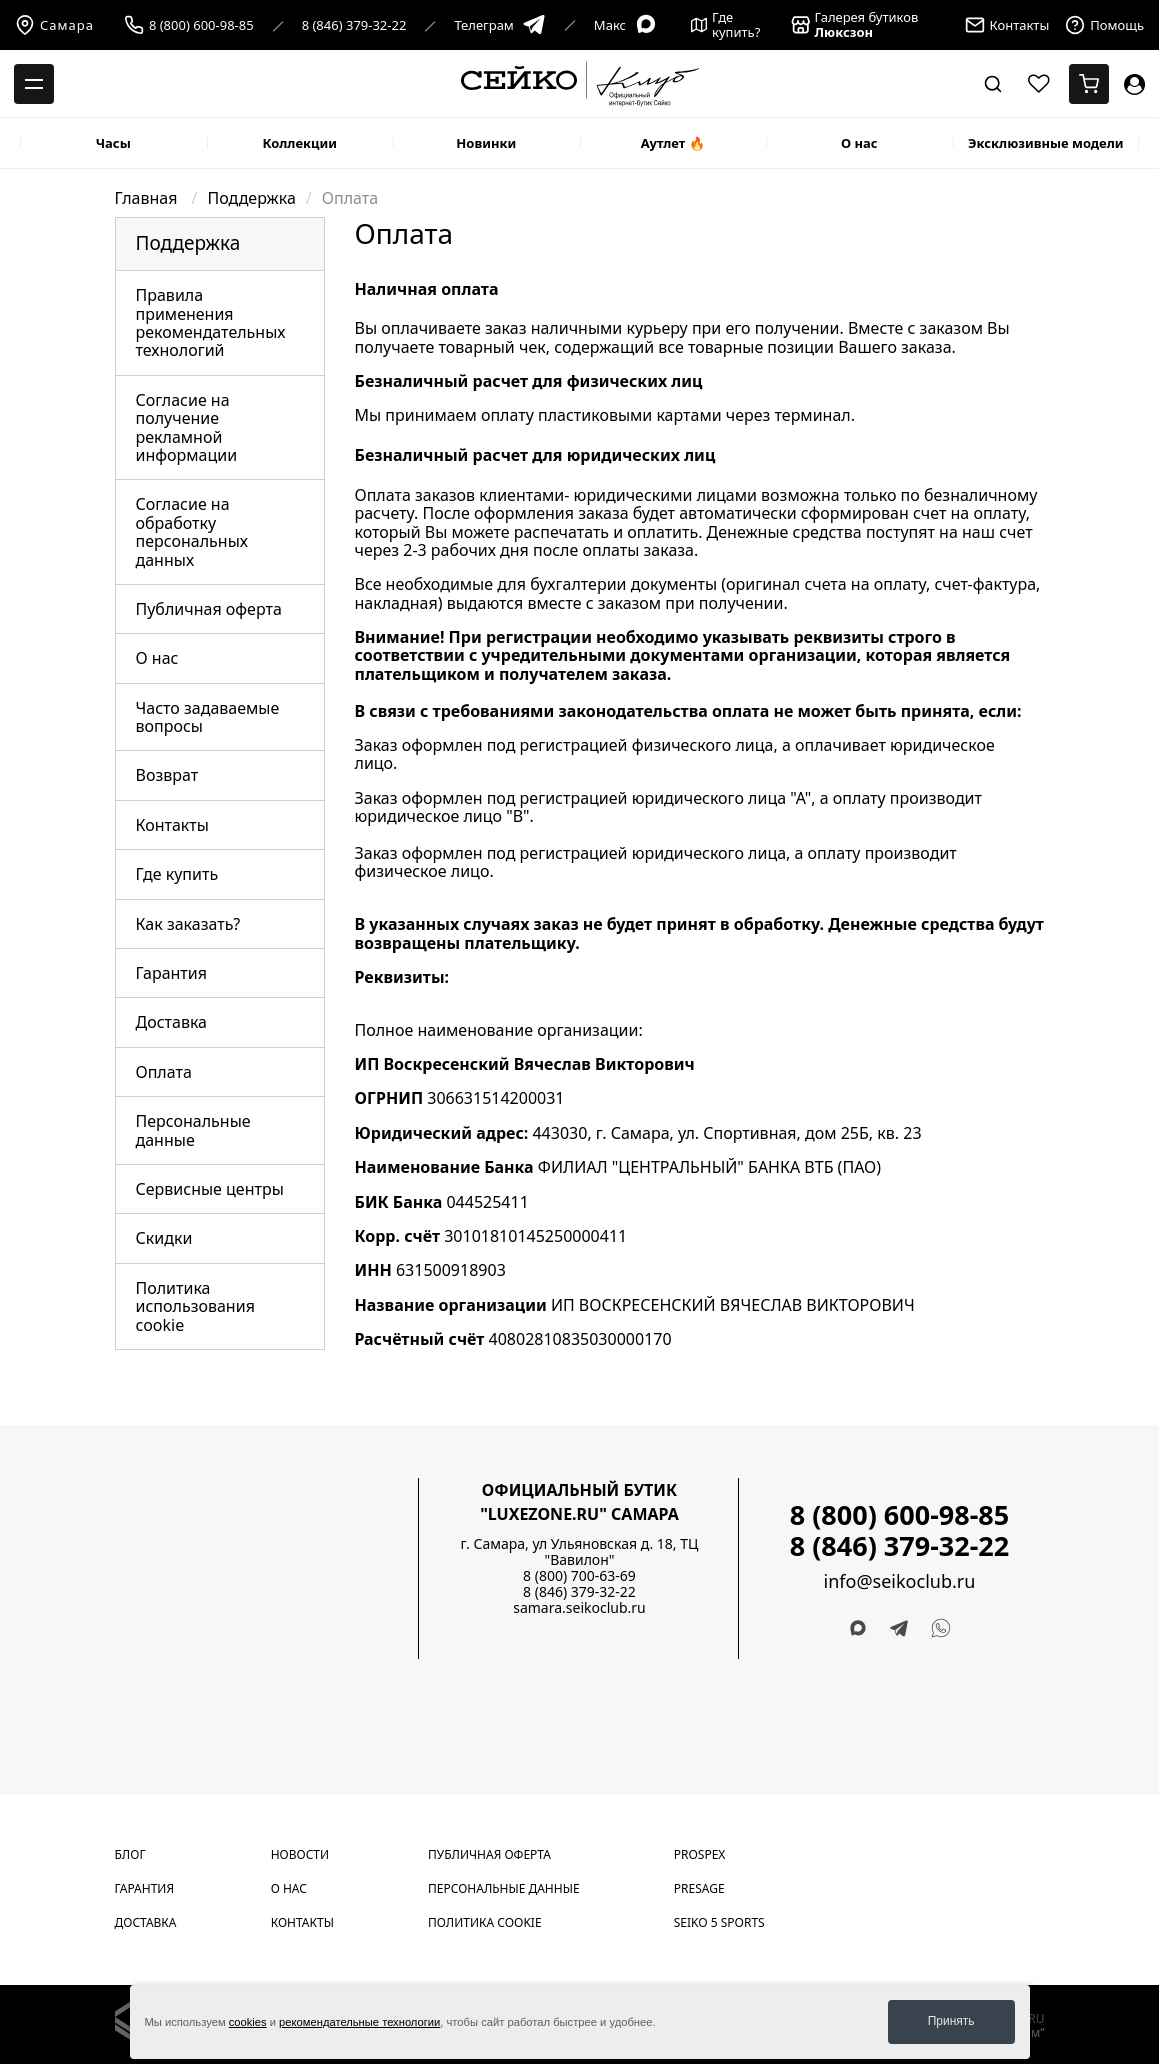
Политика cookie (485, 1922)
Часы (113, 143)
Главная (148, 198)
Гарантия (171, 973)
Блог (130, 1854)
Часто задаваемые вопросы (208, 717)
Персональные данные (193, 1130)
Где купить (177, 874)
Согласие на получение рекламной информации (187, 427)
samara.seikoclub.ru (579, 1607)
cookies (248, 2022)
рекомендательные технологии (359, 2022)
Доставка (172, 1022)
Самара (54, 25)
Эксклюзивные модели (1046, 143)
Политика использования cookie (195, 1306)
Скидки (164, 1238)
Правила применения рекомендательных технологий (211, 322)
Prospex (700, 1854)
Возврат (167, 775)
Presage (699, 1888)
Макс (626, 25)
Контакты (172, 825)
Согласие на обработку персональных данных (192, 531)
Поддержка (252, 198)
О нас (859, 143)
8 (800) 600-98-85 (201, 25)
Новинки (486, 143)
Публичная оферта (209, 609)
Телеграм (499, 25)
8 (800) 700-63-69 (579, 1575)
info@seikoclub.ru (900, 1581)
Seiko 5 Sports (719, 1922)
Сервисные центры (210, 1189)
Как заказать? (188, 924)
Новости (300, 1854)
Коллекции (299, 143)
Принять (951, 2021)
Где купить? (725, 25)
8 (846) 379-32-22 (354, 25)
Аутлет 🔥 (673, 143)
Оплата (164, 1072)
